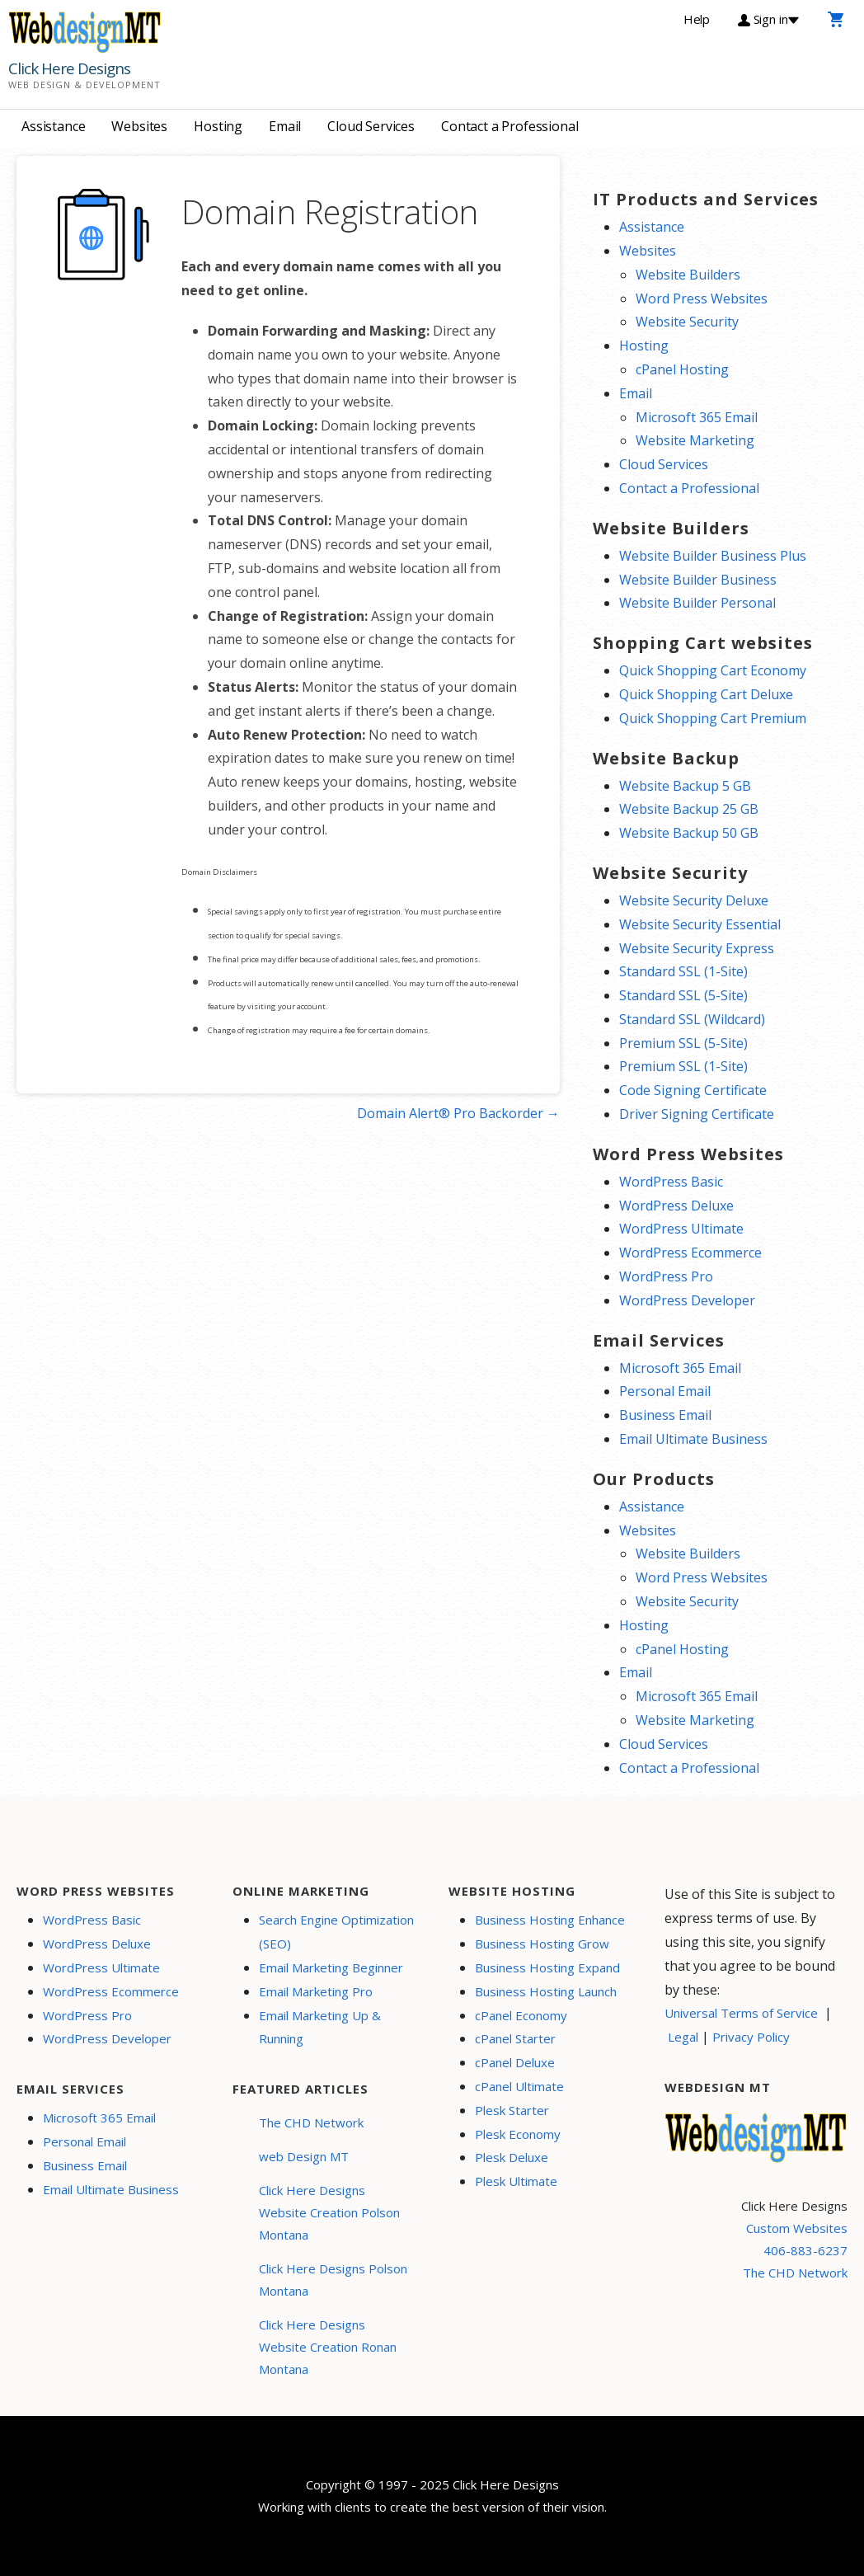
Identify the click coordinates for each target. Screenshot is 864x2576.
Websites (139, 126)
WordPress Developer (687, 1300)
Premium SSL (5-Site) (683, 1043)
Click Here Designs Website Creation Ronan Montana (328, 2346)
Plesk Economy (518, 2134)
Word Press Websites (702, 298)
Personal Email (665, 1391)
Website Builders (688, 275)
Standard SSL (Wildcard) (692, 1019)
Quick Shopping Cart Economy (712, 670)
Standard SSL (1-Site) (683, 971)
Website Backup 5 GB (685, 786)
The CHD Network (311, 2122)
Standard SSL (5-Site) (683, 995)
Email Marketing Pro (316, 1991)
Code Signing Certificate (693, 1090)
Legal (683, 2036)
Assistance (53, 126)
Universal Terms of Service (741, 2013)
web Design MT (304, 2156)
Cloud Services (371, 126)
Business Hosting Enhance (550, 1919)
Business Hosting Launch (546, 1991)
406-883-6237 (805, 2250)
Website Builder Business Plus (712, 556)
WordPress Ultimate (681, 1229)
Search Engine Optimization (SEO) (336, 1931)
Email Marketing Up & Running (320, 2027)
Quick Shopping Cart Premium (712, 718)
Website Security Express (696, 948)
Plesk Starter (512, 2110)
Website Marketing (695, 440)
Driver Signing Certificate (696, 1114)
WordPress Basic (671, 1182)
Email (285, 126)
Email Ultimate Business (693, 1439)
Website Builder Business (698, 580)
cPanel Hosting (682, 369)
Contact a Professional (509, 126)
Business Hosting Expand (547, 1967)
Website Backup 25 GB (688, 809)
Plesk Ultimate (516, 2181)
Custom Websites (797, 2228)
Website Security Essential (700, 924)
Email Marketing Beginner (331, 1967)
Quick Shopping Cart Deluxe (706, 694)
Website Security (687, 322)
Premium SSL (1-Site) (683, 1066)
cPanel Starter (515, 2038)
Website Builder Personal (697, 603)
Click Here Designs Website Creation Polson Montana (329, 2212)
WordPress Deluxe (676, 1205)
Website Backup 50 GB (688, 833)
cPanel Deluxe (515, 2062)
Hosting (218, 126)
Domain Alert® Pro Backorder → (458, 1113)
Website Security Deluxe (693, 900)
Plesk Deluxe (511, 2157)
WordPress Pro (666, 1276)
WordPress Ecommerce (690, 1252)
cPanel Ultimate (519, 2086)
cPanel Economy (521, 2015)
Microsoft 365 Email (697, 417)
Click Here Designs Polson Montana (333, 2279)
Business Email (665, 1415)
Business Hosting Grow (542, 1943)
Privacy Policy (751, 2036)
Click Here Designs (69, 68)
